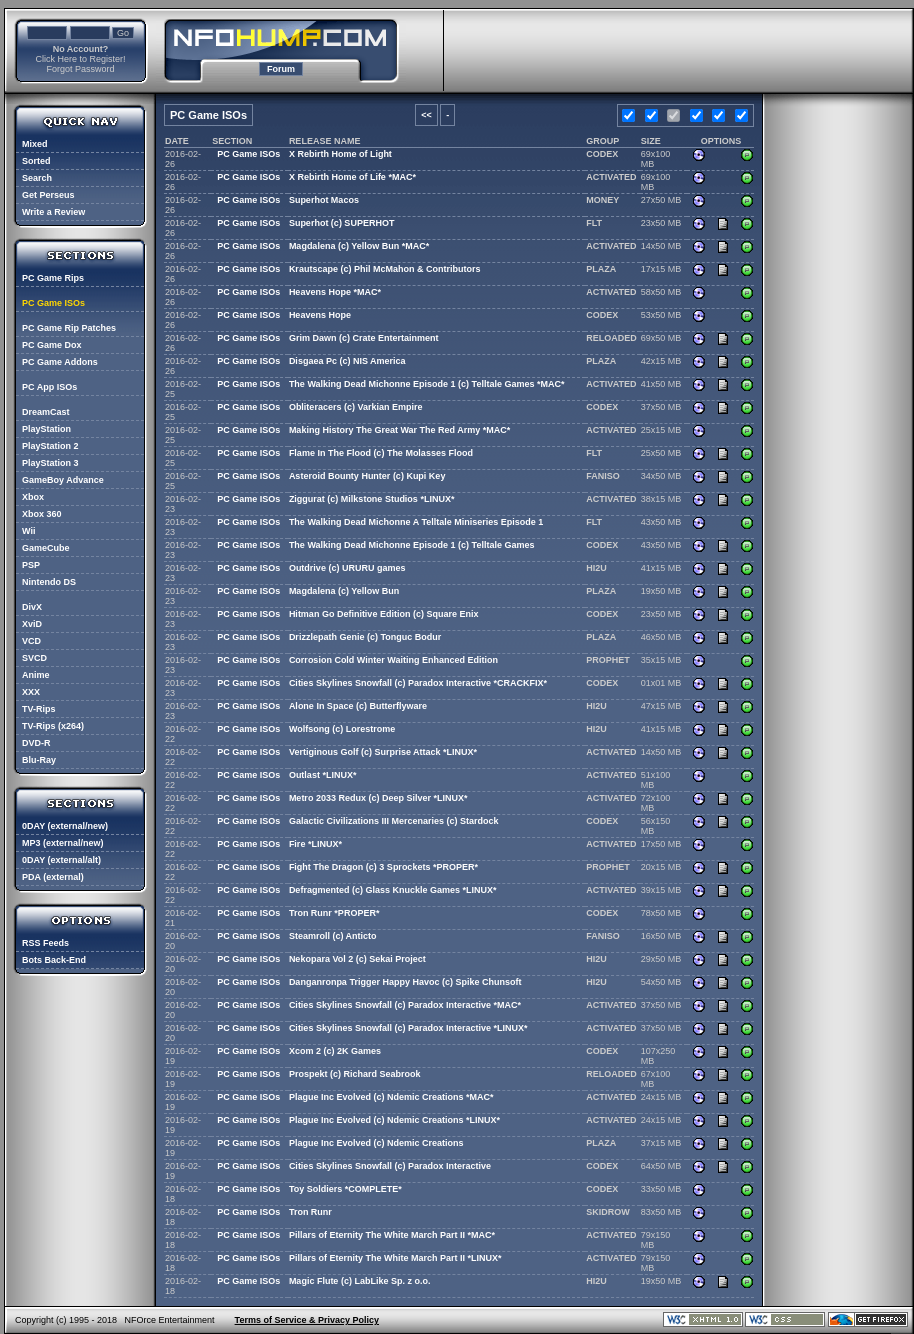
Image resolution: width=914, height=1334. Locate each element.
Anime (36, 675)
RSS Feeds (45, 943)
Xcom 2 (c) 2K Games (335, 1051)
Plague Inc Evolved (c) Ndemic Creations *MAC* (391, 1097)
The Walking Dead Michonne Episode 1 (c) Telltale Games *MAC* (427, 384)
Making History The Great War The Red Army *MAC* (399, 430)
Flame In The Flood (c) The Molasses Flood (381, 453)
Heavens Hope (320, 315)
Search (37, 178)
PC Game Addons (60, 362)
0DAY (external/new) (65, 826)
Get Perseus (48, 195)
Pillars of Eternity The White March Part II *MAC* (392, 1235)
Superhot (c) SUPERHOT (342, 223)
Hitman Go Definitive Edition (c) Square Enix (384, 614)
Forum (281, 69)
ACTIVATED (611, 177)
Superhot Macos (324, 200)
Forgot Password (80, 69)
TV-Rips (39, 709)
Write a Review (53, 212)
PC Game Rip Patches (69, 328)
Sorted (36, 161)
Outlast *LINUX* (323, 775)
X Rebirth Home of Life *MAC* (352, 177)
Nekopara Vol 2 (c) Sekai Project (357, 959)
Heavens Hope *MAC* (335, 292)
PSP (31, 565)
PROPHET (608, 660)
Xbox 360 (42, 514)
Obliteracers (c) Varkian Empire (356, 407)
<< (426, 115)
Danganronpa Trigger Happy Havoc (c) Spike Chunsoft (405, 982)
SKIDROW (608, 1212)
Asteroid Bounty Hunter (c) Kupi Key (367, 476)
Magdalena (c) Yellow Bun (344, 591)
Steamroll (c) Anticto (333, 936)
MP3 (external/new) (63, 843)
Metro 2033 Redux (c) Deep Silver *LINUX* (378, 798)
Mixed (35, 144)
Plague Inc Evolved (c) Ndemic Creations (376, 1143)
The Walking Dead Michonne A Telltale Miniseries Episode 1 (416, 522)
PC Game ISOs (53, 303)
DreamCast (46, 412)
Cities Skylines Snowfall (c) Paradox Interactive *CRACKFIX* (418, 683)
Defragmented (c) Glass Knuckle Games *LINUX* (393, 890)
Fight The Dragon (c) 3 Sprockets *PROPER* (383, 867)
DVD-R (36, 743)
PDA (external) (53, 877)
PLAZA (601, 269)
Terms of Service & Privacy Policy (307, 1320)
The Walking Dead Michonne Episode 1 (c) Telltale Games (412, 545)
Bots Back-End (54, 960)
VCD (31, 641)
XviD (32, 624)
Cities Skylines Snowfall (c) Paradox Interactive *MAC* (405, 1005)
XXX (31, 692)
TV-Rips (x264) (53, 726)
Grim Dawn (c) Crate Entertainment (364, 338)
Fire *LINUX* (315, 844)
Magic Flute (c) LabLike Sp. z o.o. (360, 1281)
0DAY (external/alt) (61, 860)
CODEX (602, 154)
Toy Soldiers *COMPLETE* (345, 1189)
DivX (32, 607)
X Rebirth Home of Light (340, 154)
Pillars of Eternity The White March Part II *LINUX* (395, 1258)
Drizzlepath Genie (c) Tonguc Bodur (365, 637)
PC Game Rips (53, 278)
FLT (594, 223)
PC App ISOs (49, 387)
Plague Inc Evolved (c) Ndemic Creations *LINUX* (394, 1120)
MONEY (602, 200)
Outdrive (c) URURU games (347, 568)
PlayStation (46, 429)
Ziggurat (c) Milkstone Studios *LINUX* (372, 499)
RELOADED (611, 338)
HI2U (596, 568)
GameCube (46, 548)
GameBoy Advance (63, 480)
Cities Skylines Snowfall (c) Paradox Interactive (390, 1166)
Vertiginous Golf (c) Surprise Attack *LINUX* (383, 752)
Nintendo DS (49, 582)
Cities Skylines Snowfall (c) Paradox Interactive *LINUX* (408, 1028)
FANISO (603, 476)
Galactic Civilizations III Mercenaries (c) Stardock (394, 821)
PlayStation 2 (50, 446)
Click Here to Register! (80, 59)
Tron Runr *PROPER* (334, 913)
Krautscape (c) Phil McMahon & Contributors (385, 269)
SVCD (34, 658)
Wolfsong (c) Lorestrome (342, 729)
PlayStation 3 (50, 463)
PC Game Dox (52, 345)
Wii (28, 531)
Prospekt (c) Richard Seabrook (355, 1074)
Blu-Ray (39, 760)
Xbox (33, 497)
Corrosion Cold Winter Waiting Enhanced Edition (393, 660)
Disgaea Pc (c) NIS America (347, 361)
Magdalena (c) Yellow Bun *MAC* (359, 246)
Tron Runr (310, 1212)
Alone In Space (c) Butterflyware (358, 706)
